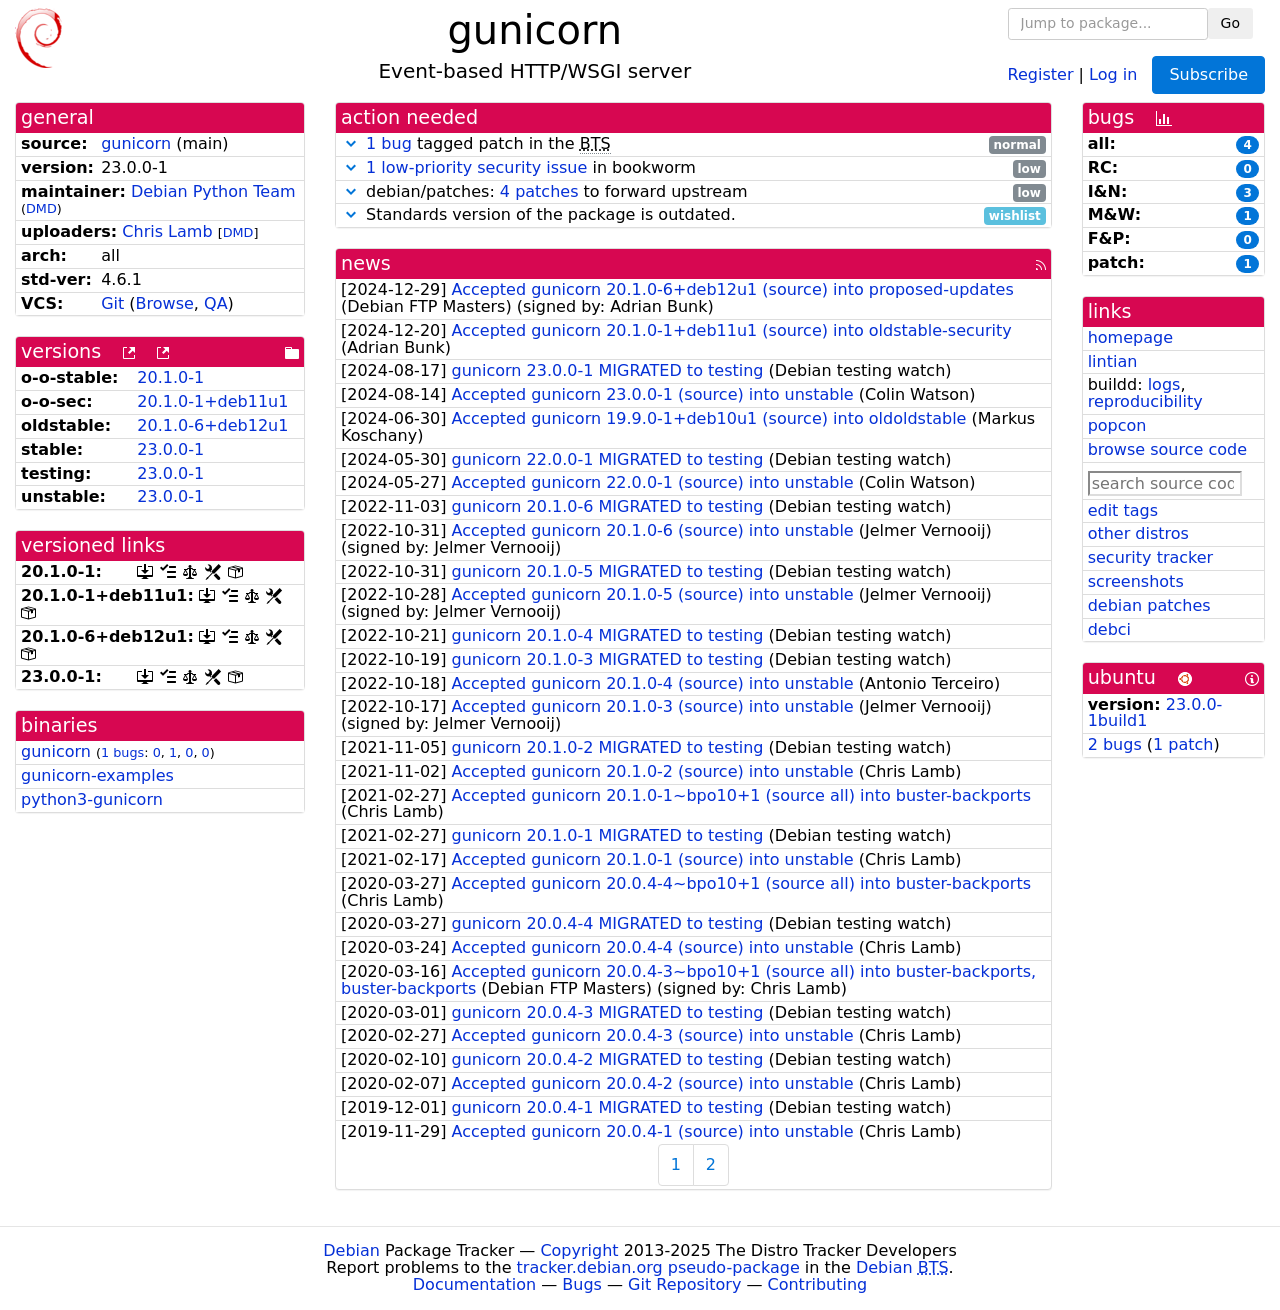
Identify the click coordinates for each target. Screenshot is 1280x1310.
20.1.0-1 (170, 377)
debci (1109, 629)
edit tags (1123, 510)
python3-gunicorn (92, 799)
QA (216, 303)
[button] (351, 143)
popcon (1117, 425)
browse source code (1167, 449)
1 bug (389, 143)
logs (1164, 384)
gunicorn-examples (97, 775)
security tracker (1151, 557)
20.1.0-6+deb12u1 (212, 425)
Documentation (474, 1284)
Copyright (579, 1250)
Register (1041, 73)
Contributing (818, 1284)
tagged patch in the (693, 144)
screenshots (1136, 581)
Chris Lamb (167, 231)
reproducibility (1145, 401)
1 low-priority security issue (476, 167)
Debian (351, 1250)
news (366, 263)
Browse (165, 303)
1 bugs (122, 752)
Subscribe (1208, 74)
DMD (41, 208)
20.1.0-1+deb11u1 (212, 401)
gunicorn (136, 143)
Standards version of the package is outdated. (693, 215)
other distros (1138, 533)
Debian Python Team (213, 191)
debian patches (1149, 605)
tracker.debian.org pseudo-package (658, 1267)
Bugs (582, 1284)
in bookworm (693, 168)
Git (112, 303)
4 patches (539, 191)
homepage (1130, 337)
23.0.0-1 (170, 449)
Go (1230, 23)
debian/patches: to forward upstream (693, 192)
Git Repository (684, 1284)
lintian (1113, 361)
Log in (1113, 73)
